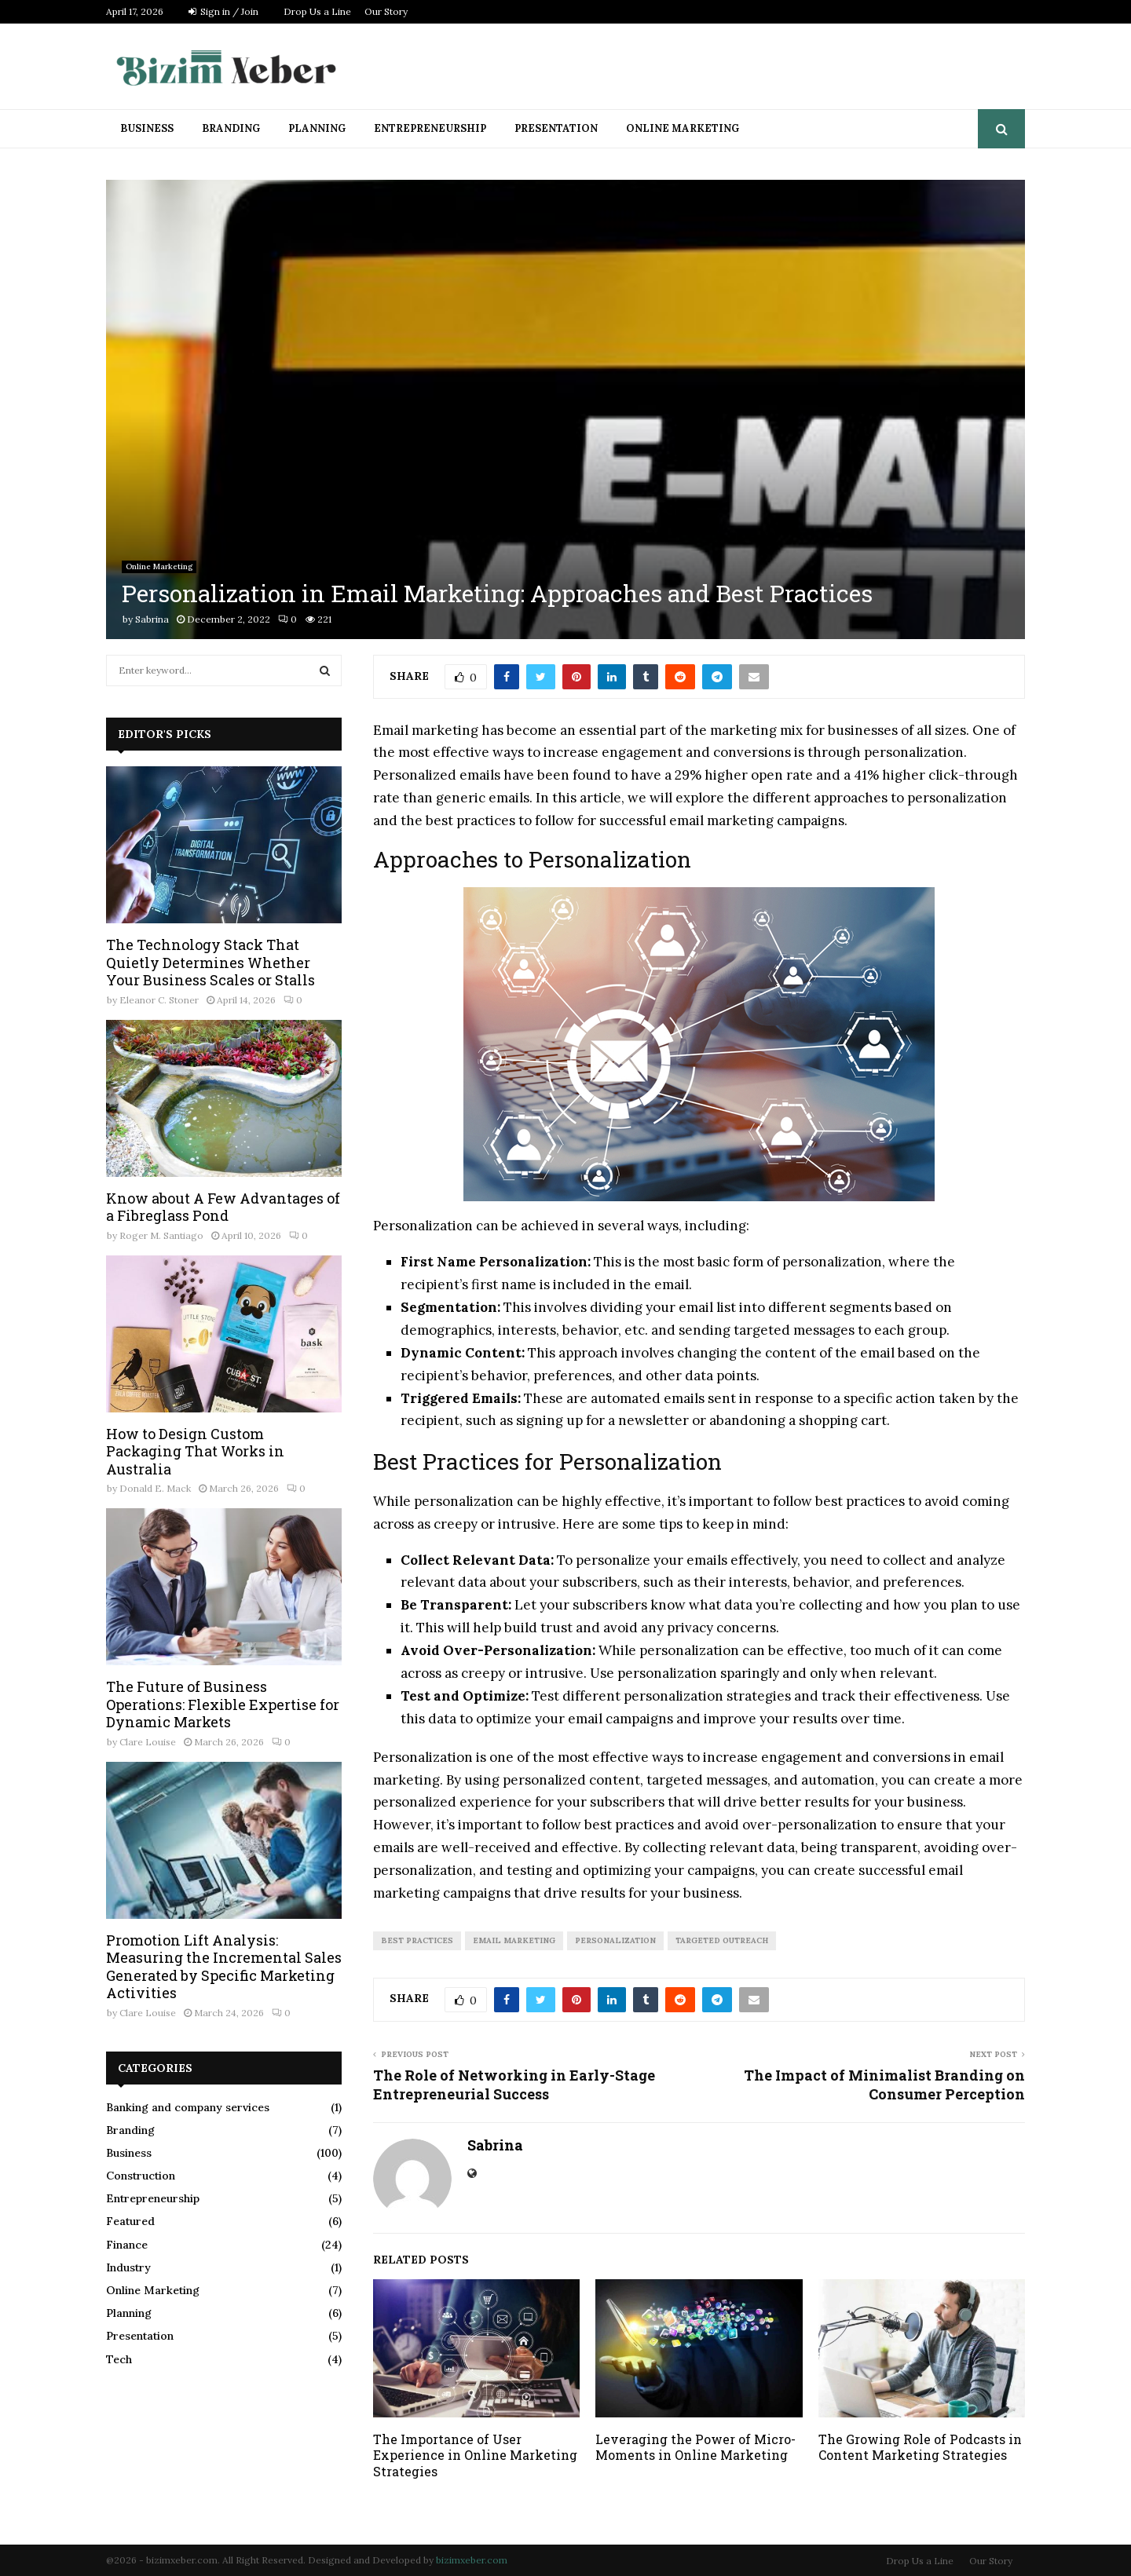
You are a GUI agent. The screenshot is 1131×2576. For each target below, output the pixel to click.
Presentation (556, 128)
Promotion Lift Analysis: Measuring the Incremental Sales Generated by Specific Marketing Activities (224, 1967)
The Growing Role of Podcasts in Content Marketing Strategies (920, 2447)
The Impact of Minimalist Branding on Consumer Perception (884, 2084)
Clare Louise (147, 1742)
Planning (317, 128)
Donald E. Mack (155, 1488)
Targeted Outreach (721, 1940)
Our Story (386, 11)
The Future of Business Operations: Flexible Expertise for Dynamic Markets (222, 1704)
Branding (231, 128)
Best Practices (417, 1940)
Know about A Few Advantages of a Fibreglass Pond (223, 1207)
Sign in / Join (223, 11)
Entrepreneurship (430, 128)
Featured (130, 2221)
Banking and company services (187, 2107)
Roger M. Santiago (161, 1235)
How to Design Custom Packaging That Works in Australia (195, 1451)
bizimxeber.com (471, 2560)
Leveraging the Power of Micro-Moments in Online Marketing (695, 2447)
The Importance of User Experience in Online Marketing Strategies (475, 2455)
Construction (140, 2176)
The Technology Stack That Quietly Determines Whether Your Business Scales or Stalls (210, 962)
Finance (127, 2245)
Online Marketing (682, 128)
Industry (128, 2267)
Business (147, 128)
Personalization (615, 1940)
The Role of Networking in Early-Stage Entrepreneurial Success (514, 2084)
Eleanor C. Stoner (159, 1000)
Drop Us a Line (317, 11)
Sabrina (152, 619)
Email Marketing (514, 1940)
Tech (119, 2359)
